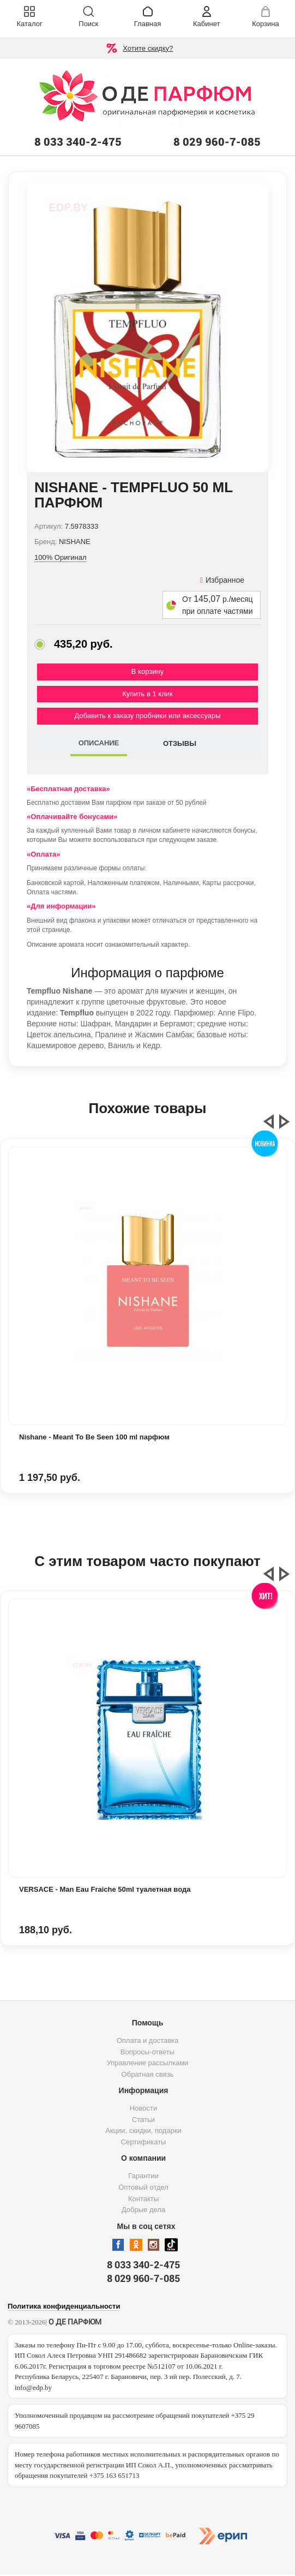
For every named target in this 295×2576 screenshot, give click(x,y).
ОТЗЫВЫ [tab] (179, 743)
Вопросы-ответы (147, 2052)
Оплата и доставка (148, 2040)
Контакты (143, 2199)
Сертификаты (143, 2142)
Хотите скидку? (148, 48)
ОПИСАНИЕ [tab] (99, 743)
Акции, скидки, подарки (143, 2130)
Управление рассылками (148, 2063)
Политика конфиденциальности (64, 2306)
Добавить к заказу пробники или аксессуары (147, 716)
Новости (143, 2108)
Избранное (222, 580)
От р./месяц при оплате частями (217, 604)
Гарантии (143, 2176)
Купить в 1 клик (147, 694)
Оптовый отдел (143, 2187)
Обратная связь (148, 2074)
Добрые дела (143, 2210)
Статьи (143, 2119)
